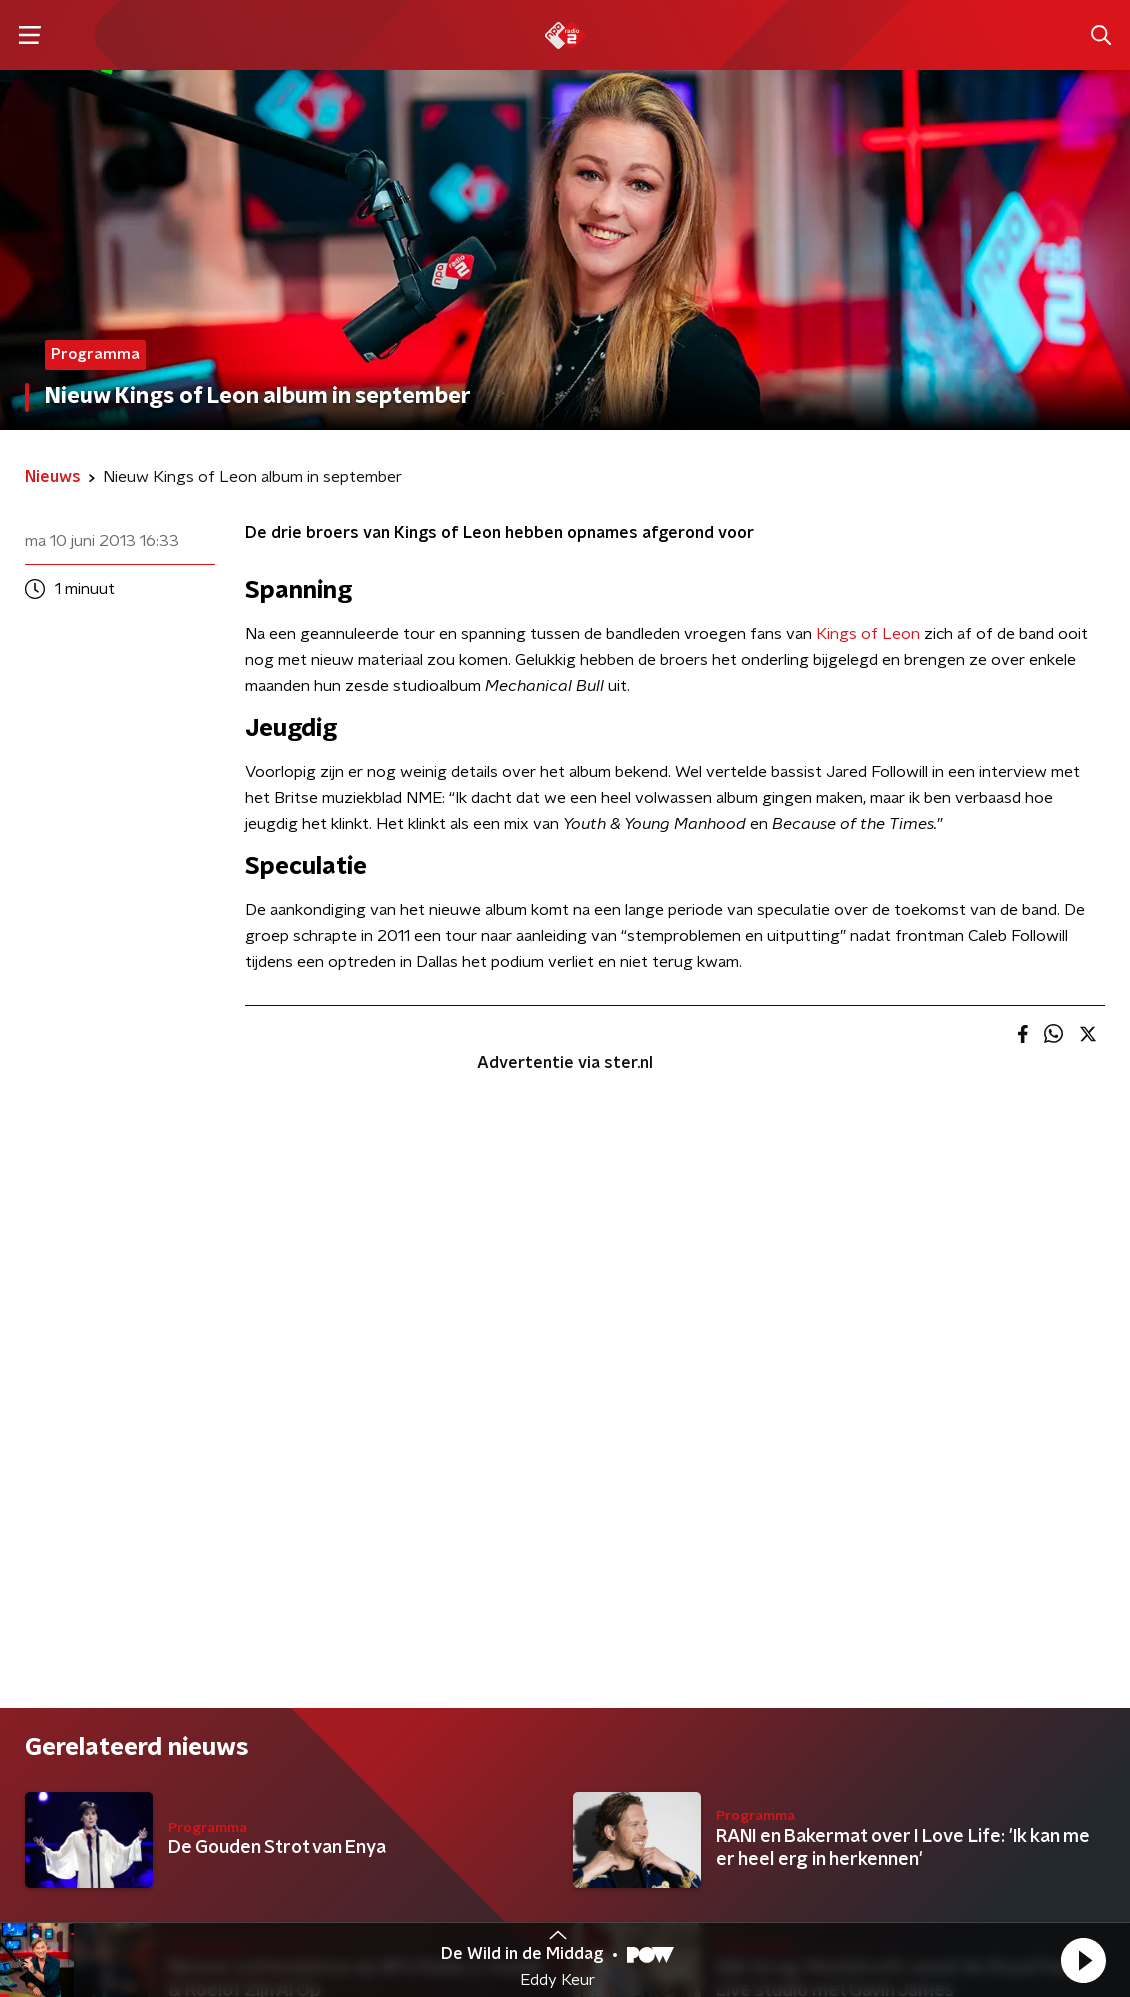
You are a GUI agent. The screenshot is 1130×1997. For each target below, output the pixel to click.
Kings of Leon (868, 634)
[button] (1083, 1960)
